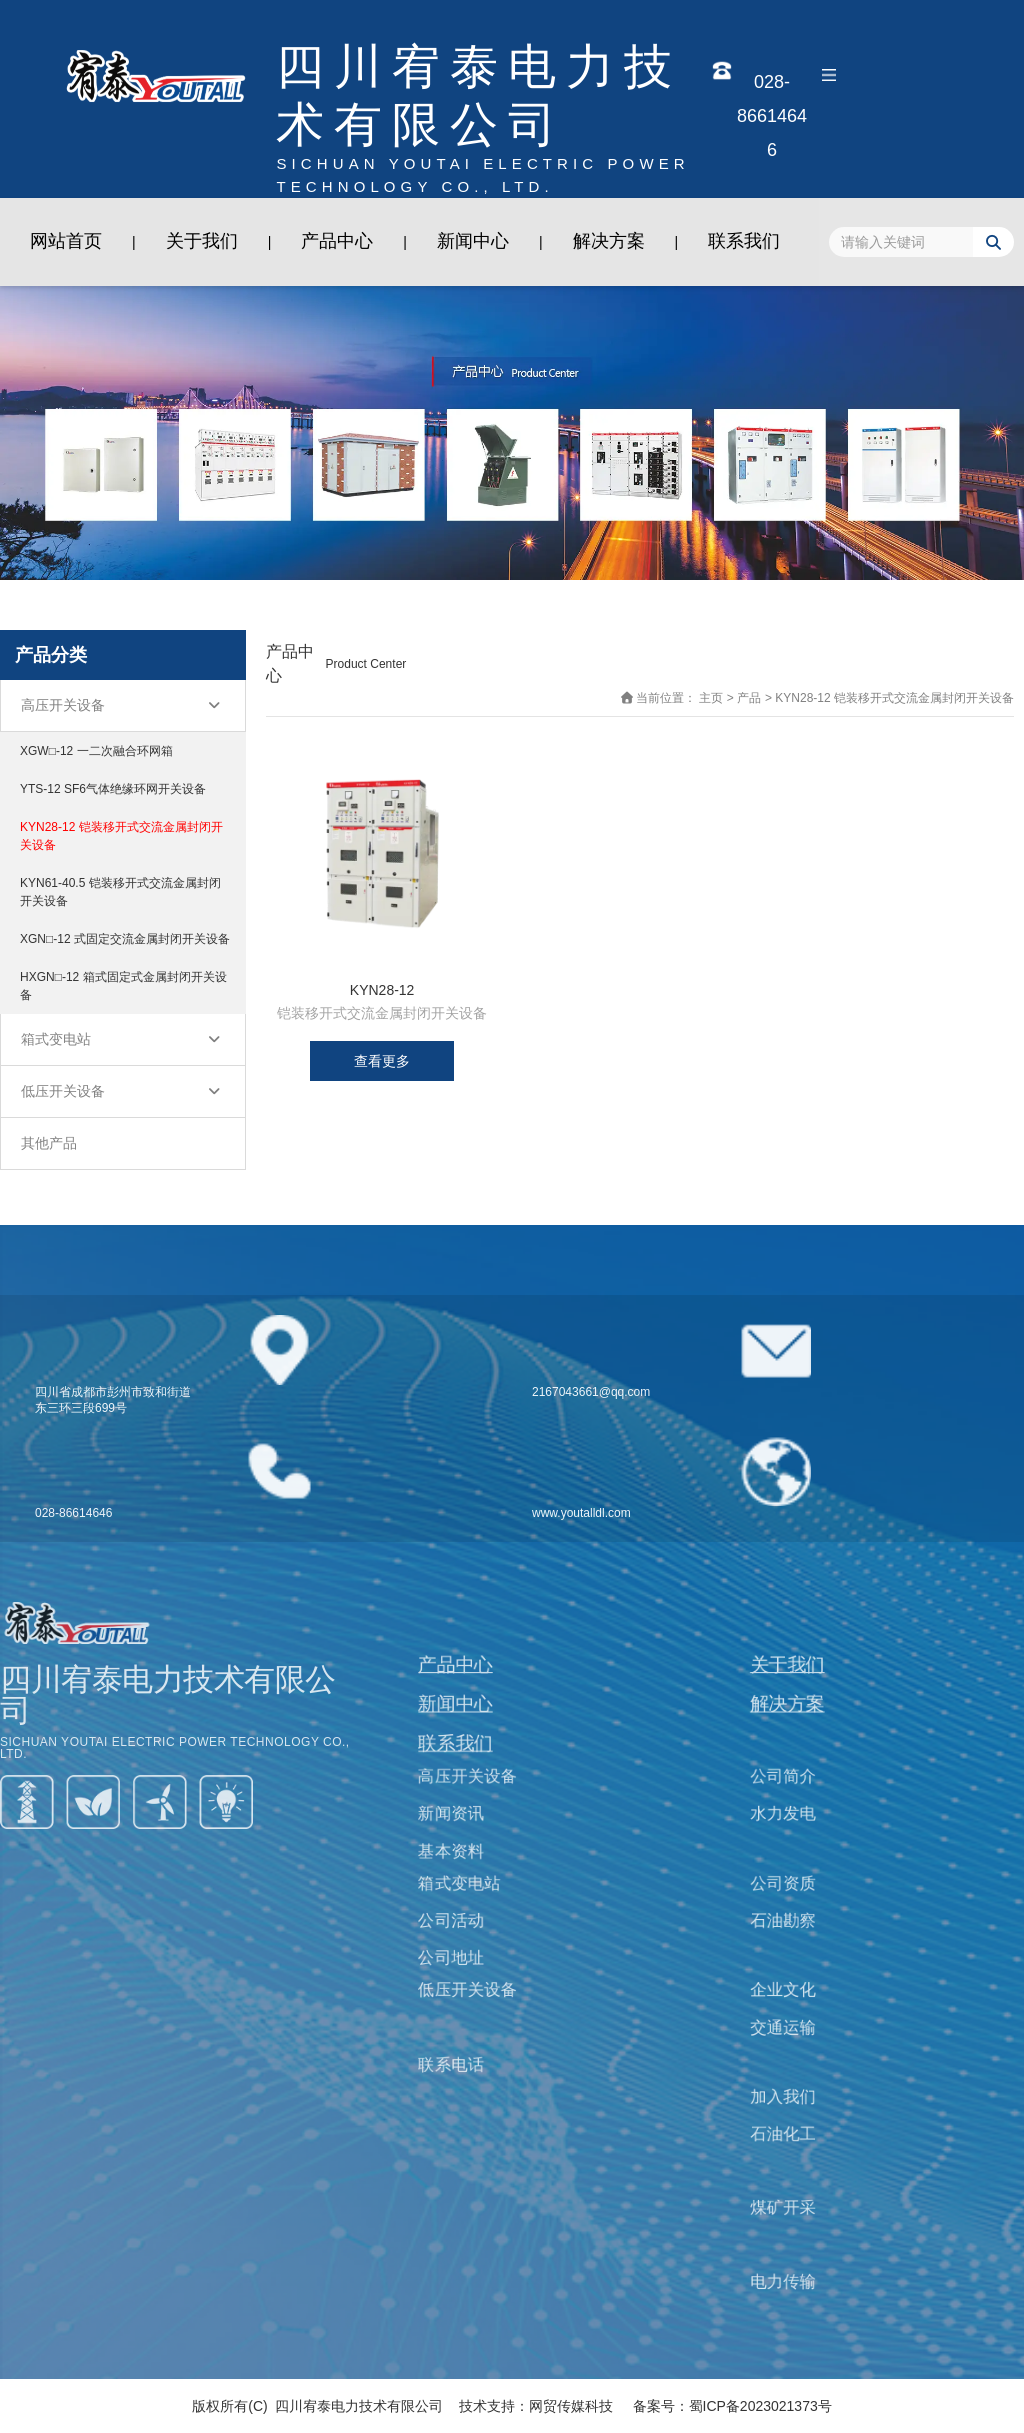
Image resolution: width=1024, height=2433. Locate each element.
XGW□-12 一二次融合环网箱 (96, 751)
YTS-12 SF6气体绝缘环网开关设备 (113, 789)
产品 (749, 698)
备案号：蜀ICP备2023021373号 (732, 2406)
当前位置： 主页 (681, 698)
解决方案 (609, 241)
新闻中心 (473, 241)
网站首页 (66, 241)
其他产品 (49, 1143)
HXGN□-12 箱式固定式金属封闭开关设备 (123, 986)
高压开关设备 (63, 705)
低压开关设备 (63, 1091)
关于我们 (202, 241)
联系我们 (744, 241)
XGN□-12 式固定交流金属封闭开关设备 (125, 939)
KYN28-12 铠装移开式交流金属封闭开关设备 (121, 836)
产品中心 (337, 241)
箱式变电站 (56, 1039)
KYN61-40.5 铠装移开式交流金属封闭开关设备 (120, 892)
